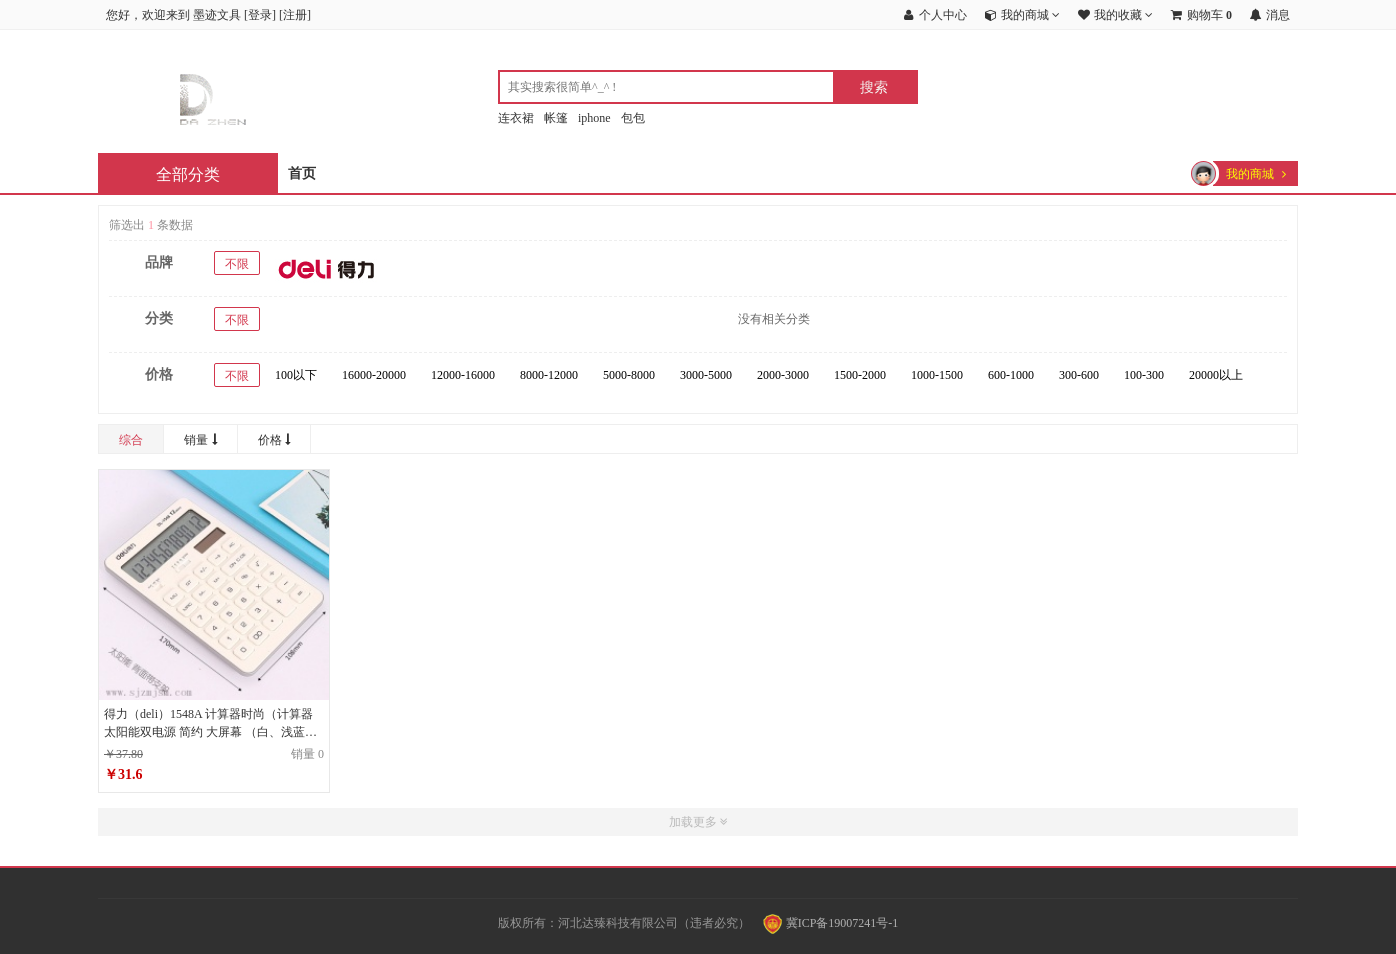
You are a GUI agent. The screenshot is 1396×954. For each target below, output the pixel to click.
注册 (295, 15)
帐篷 (556, 118)
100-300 (1144, 375)
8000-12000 (549, 375)
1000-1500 (937, 375)
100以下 (296, 375)
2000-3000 (783, 375)
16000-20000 (374, 375)
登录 (260, 15)
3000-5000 (706, 375)
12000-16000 (463, 375)
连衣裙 (516, 118)
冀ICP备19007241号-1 (831, 923)
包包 (633, 118)
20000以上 (1216, 375)
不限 (237, 264)
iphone (594, 118)
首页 (302, 173)
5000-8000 (629, 375)
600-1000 (1011, 375)
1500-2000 (860, 375)
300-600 (1079, 375)
